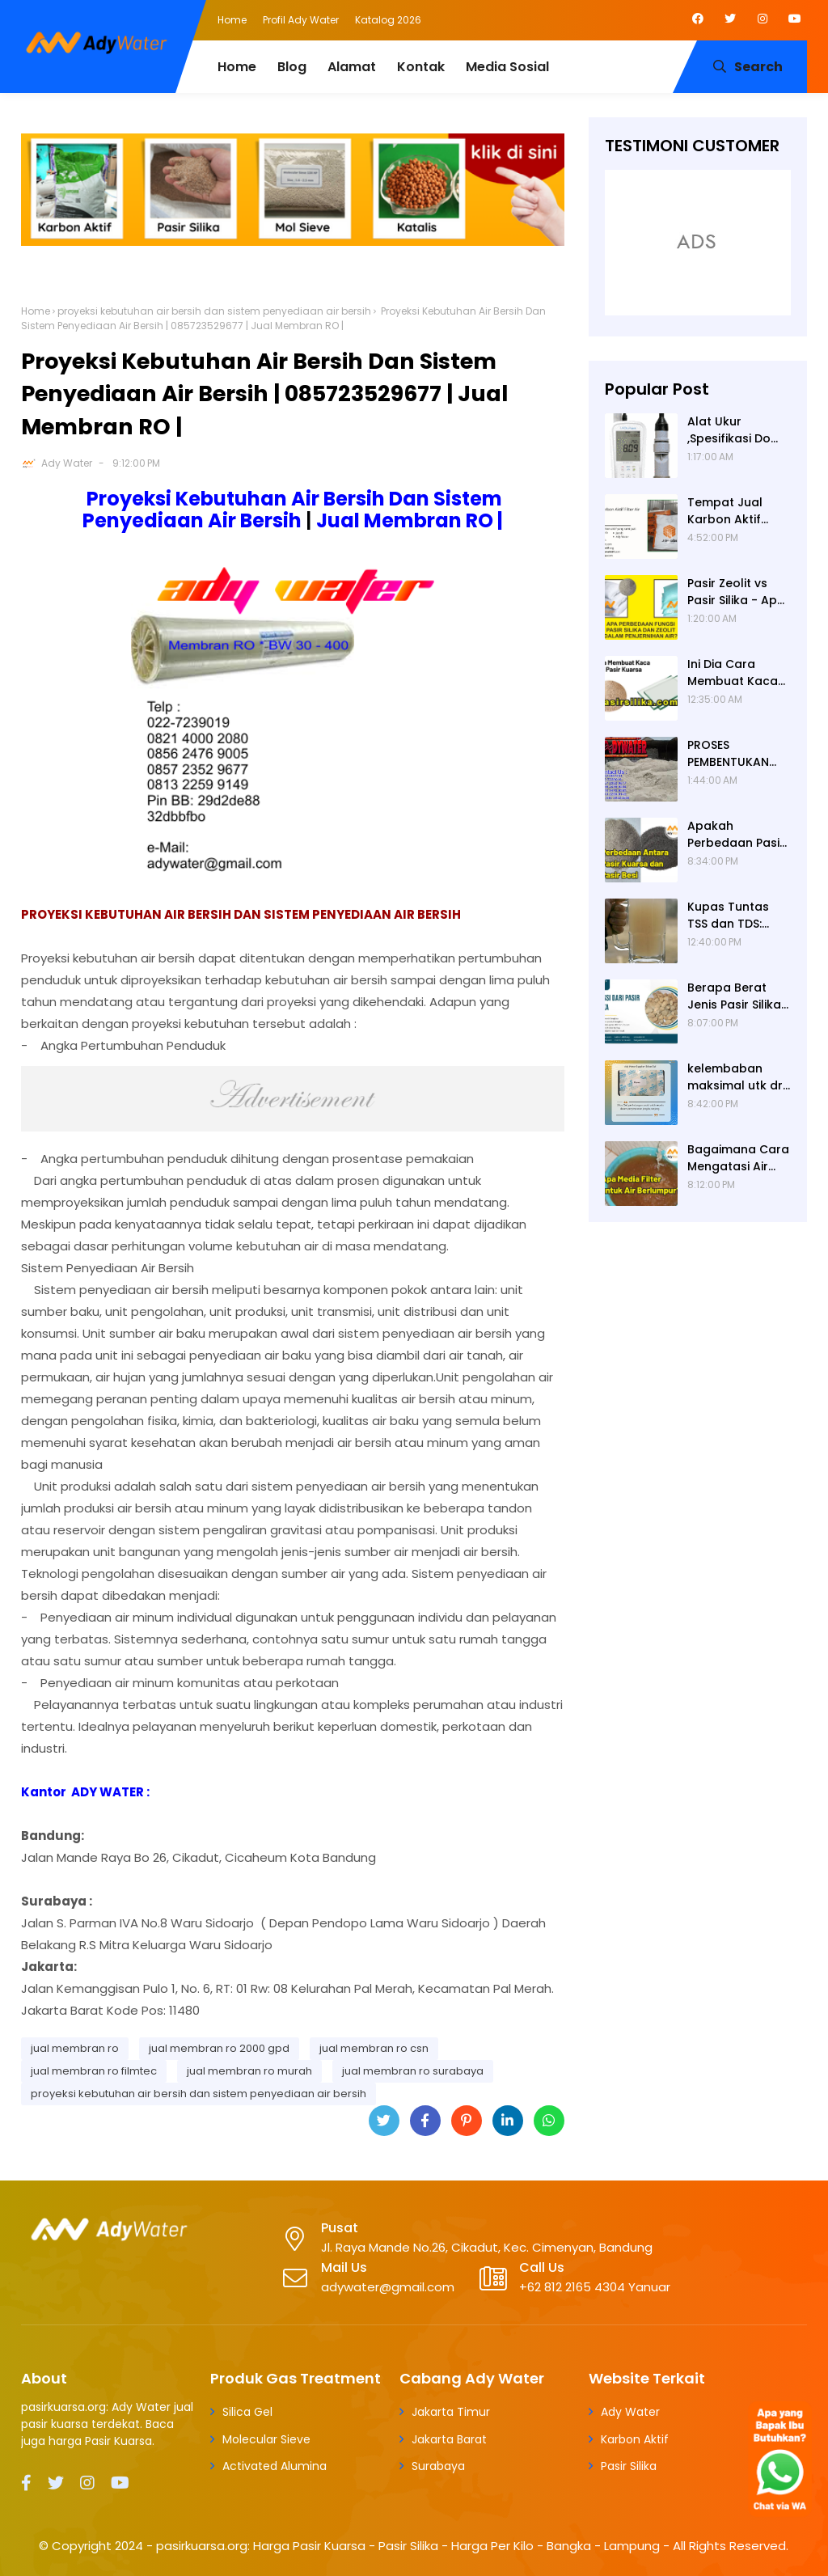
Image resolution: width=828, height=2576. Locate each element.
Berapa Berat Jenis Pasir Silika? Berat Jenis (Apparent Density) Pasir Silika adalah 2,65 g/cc (738, 996)
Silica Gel (247, 2412)
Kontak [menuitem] (421, 66)
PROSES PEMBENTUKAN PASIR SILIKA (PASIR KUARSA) (733, 754)
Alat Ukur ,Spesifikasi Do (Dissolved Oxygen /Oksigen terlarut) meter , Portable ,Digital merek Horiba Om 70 (737, 430)
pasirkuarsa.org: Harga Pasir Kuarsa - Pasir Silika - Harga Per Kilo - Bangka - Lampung (408, 2545)
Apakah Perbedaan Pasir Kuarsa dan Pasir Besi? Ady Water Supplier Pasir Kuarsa (737, 835)
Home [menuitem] (237, 66)
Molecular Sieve (266, 2439)
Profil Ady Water (301, 20)
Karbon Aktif (635, 2439)
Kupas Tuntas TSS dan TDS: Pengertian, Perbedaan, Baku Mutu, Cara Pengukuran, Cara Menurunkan (737, 916)
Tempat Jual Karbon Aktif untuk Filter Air (729, 511)
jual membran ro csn (374, 2048)
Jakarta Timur (451, 2412)
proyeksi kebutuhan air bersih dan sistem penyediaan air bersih (214, 311)
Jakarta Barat (449, 2439)
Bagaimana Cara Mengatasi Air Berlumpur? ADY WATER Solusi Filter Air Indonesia (738, 1158)
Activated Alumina (274, 2466)
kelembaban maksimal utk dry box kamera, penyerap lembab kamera (738, 1077)
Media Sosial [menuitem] (507, 66)
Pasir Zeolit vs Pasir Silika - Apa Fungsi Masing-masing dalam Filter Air (736, 592)
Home (232, 20)
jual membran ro (75, 2048)
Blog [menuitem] (291, 66)
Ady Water (66, 463)
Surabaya (438, 2466)
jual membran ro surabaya (413, 2071)
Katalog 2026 (388, 20)
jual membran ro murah (249, 2071)
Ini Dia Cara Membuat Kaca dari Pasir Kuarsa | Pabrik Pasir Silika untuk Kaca (737, 673)
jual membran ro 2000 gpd (219, 2048)
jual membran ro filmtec (94, 2071)
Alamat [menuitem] (351, 66)
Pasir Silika (629, 2466)
